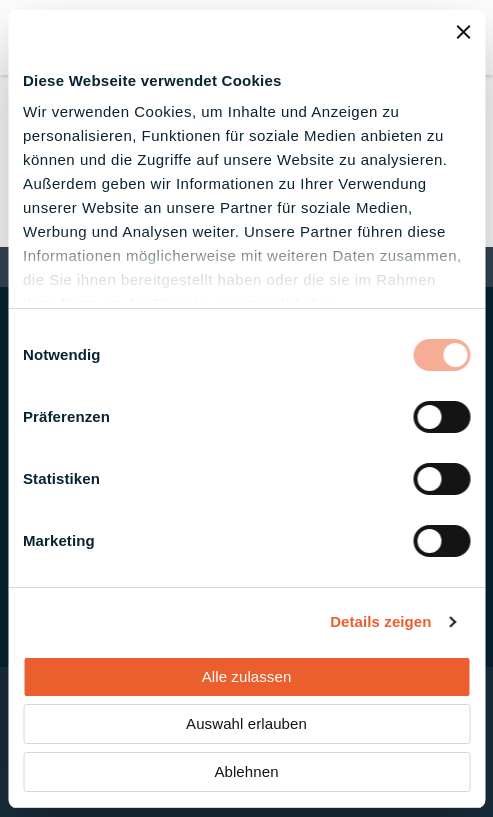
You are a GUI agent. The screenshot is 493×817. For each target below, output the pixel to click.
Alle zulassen (247, 676)
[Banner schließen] (463, 32)
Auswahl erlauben (246, 723)
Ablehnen (246, 771)
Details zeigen (380, 621)
